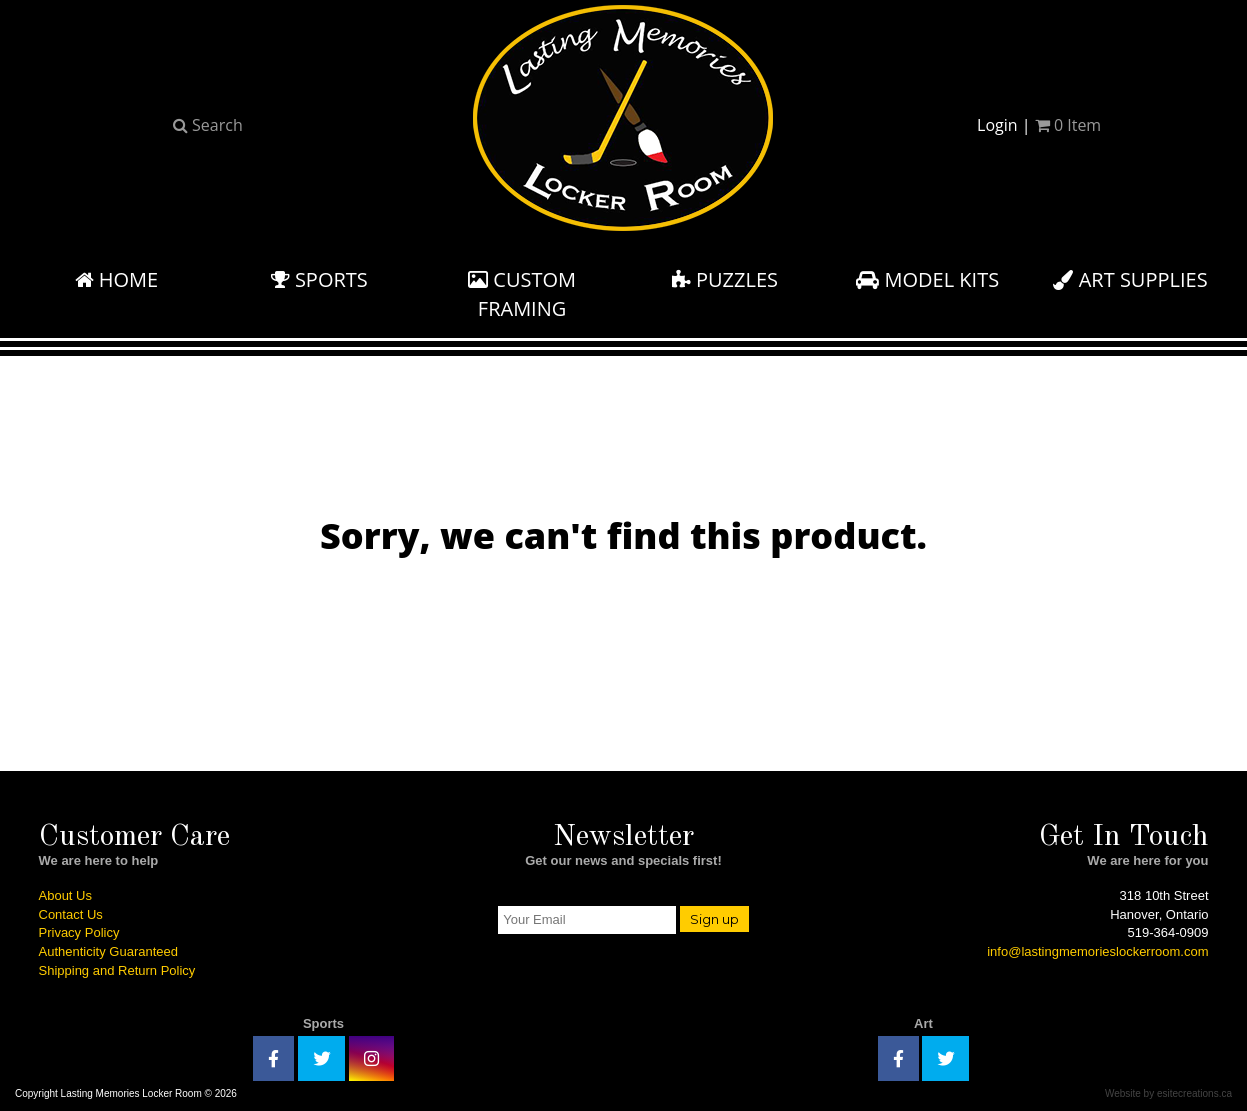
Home (117, 279)
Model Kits (927, 279)
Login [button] (997, 125)
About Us (65, 895)
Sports (319, 279)
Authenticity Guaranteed (108, 951)
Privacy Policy (79, 932)
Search (208, 125)
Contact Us (71, 914)
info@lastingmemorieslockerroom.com (1097, 951)
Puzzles (725, 279)
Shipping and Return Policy (117, 970)
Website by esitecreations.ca (1168, 1093)
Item (1068, 125)
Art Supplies (1130, 279)
